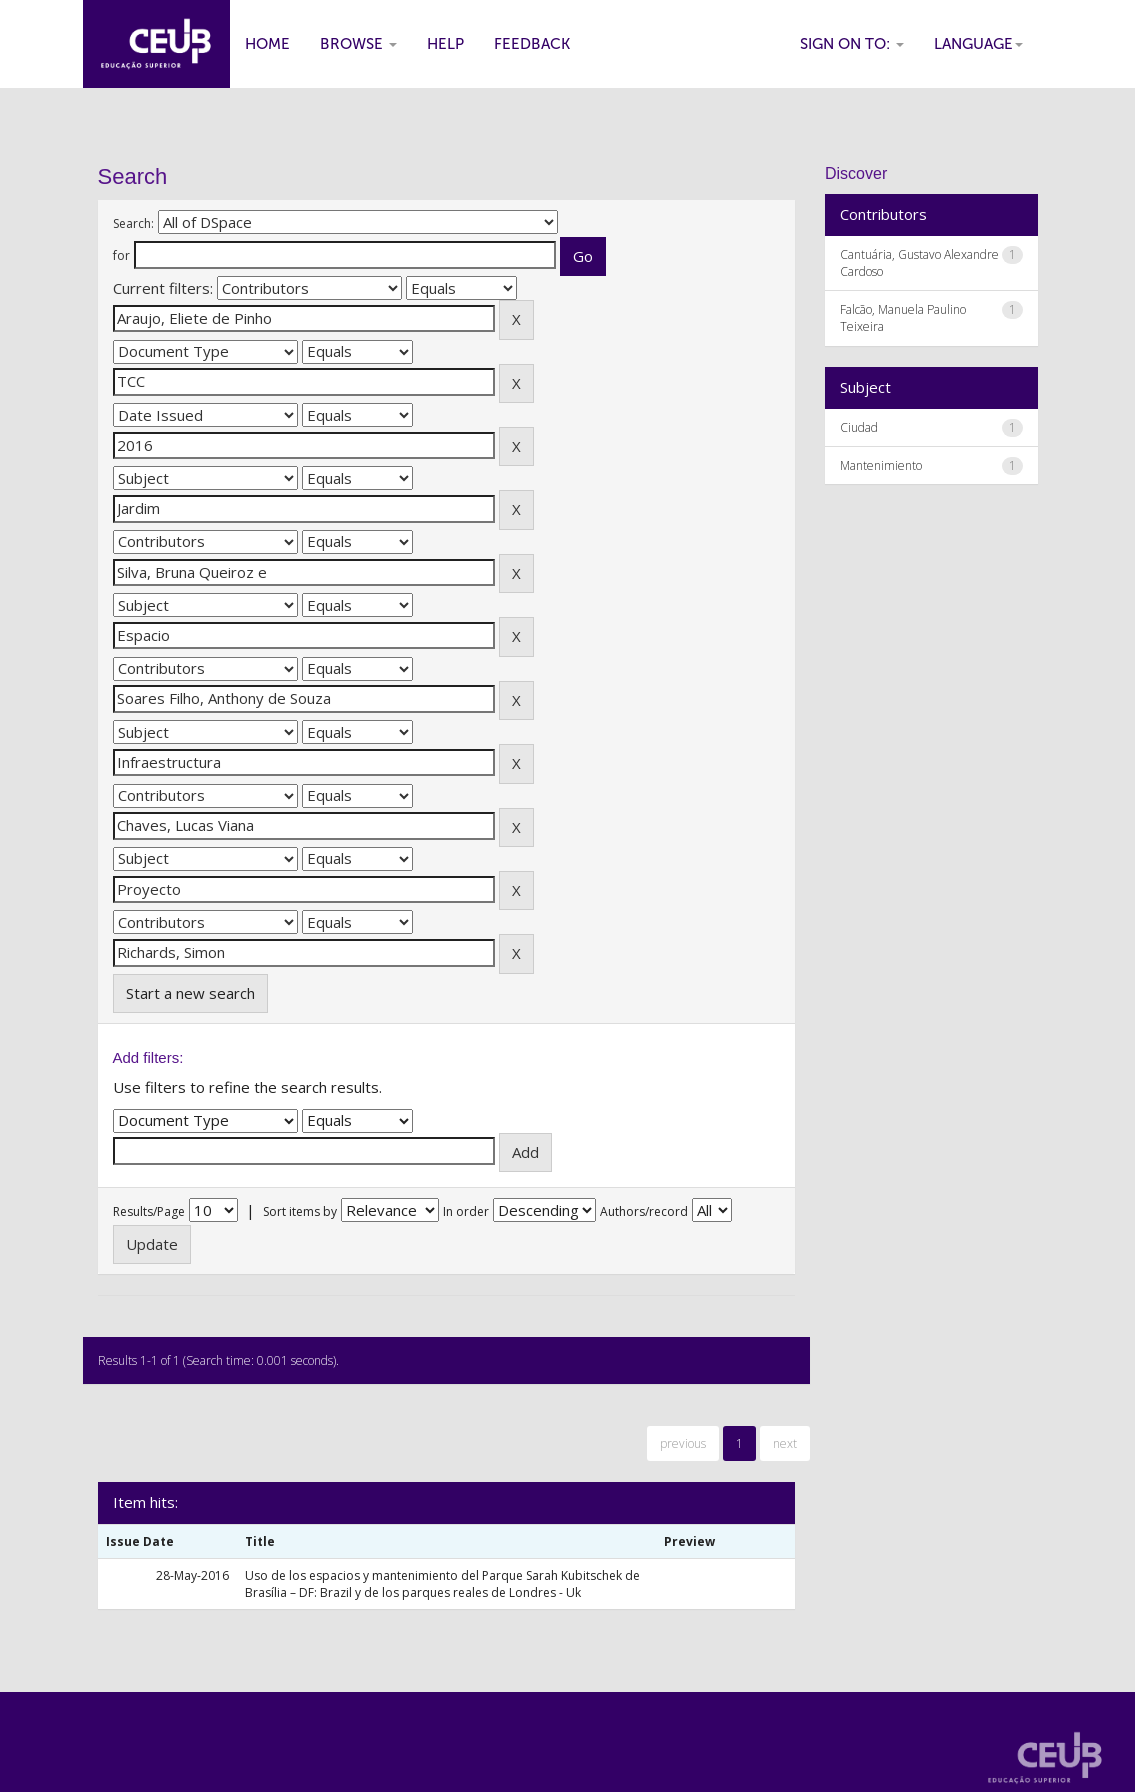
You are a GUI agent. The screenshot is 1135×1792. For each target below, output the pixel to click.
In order (466, 1211)
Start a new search (190, 993)
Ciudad (859, 427)
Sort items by (300, 1211)
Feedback (532, 44)
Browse (358, 44)
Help (445, 44)
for (121, 255)
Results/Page (149, 1211)
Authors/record (644, 1211)
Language (978, 44)
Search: (133, 223)
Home (267, 44)
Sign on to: (852, 44)
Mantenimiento (881, 465)
